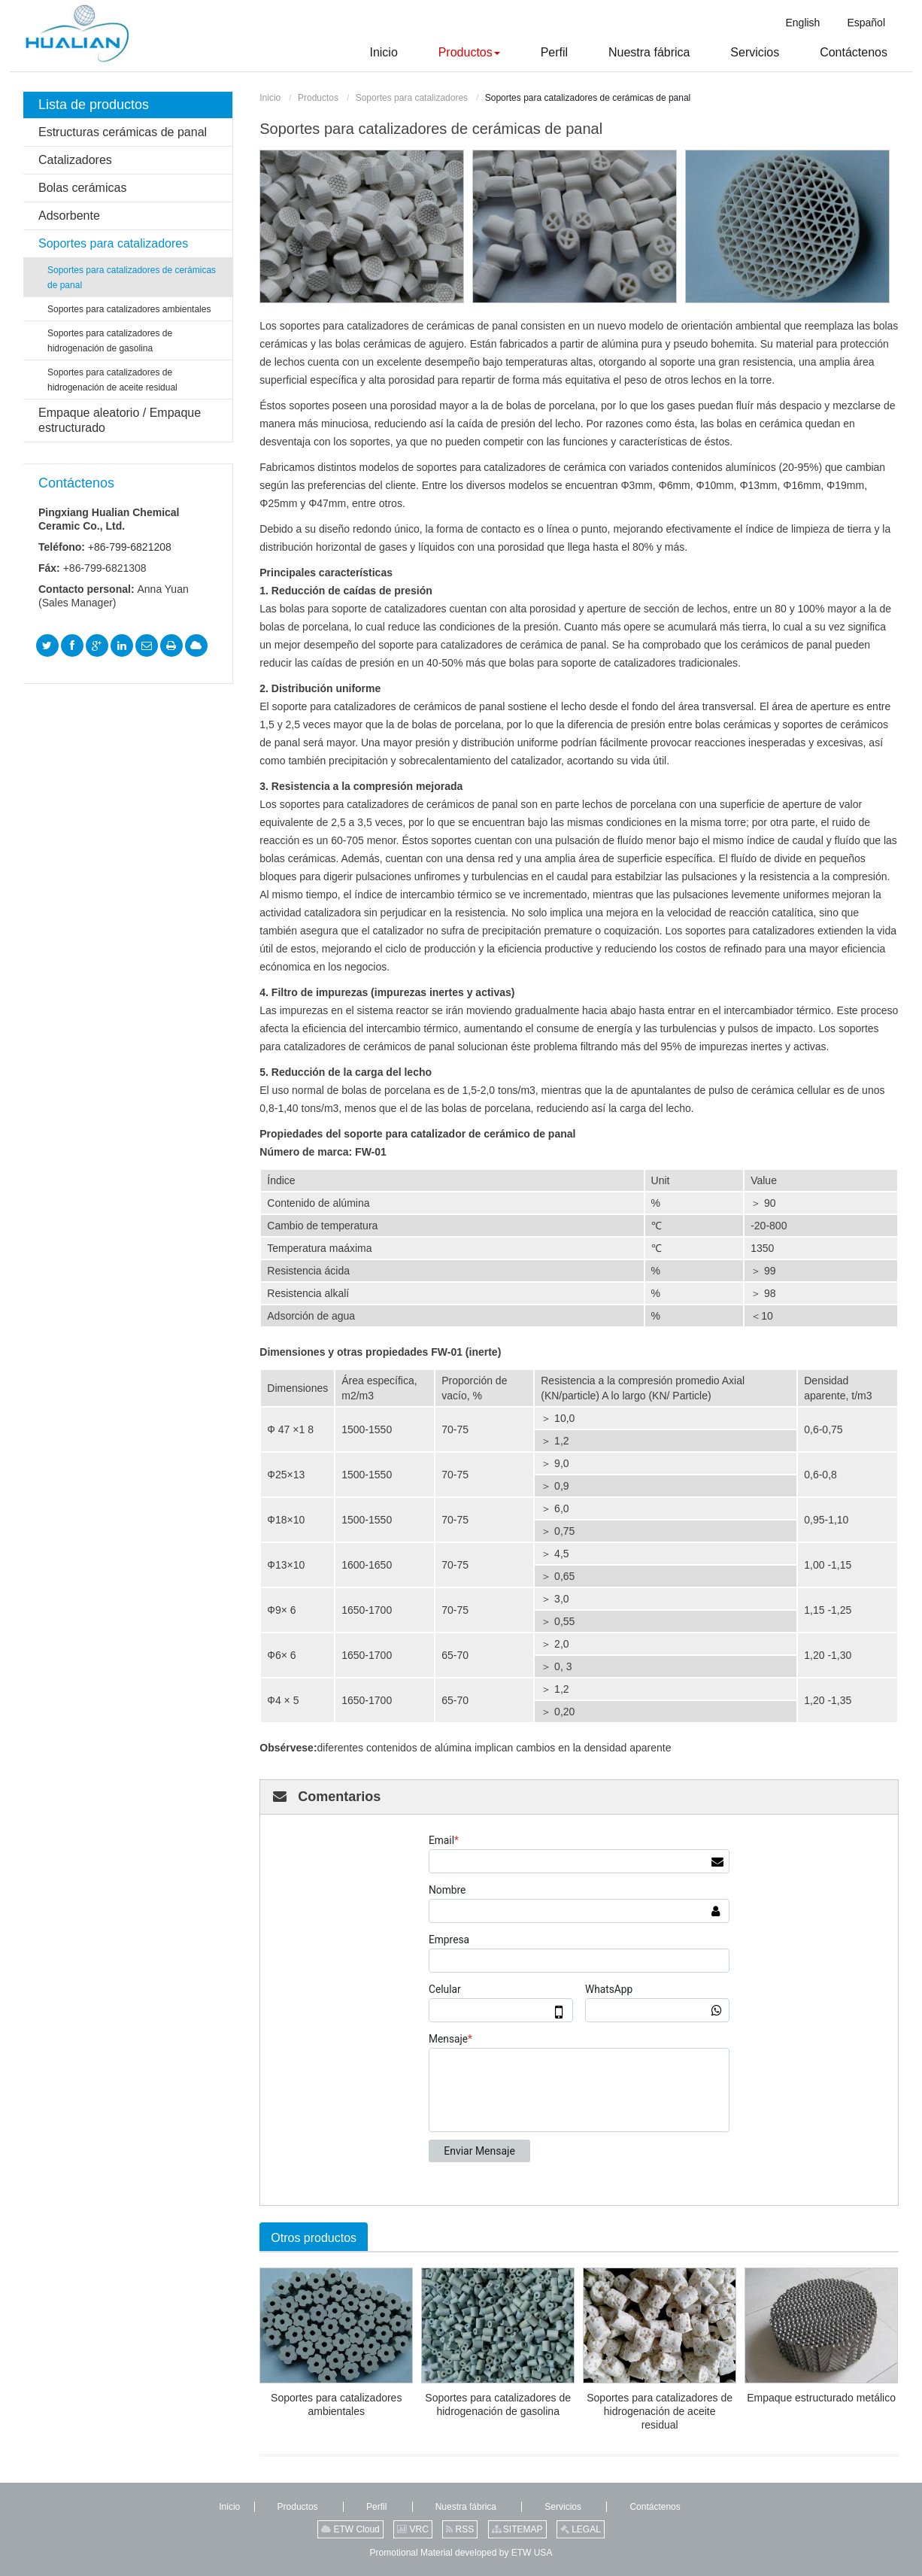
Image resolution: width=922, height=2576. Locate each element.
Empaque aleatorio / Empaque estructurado (119, 420)
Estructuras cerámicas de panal (122, 132)
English (802, 23)
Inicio (270, 98)
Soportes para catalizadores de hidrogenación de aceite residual (659, 2411)
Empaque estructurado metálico (821, 2398)
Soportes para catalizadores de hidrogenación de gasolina (498, 2404)
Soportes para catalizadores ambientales (336, 2404)
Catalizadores (75, 159)
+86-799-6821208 (129, 547)
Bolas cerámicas (82, 187)
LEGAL (580, 2529)
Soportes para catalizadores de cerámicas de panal (131, 277)
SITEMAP (517, 2529)
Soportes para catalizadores (412, 98)
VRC (413, 2529)
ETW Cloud (350, 2529)
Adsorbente (69, 215)
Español (866, 23)
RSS (460, 2529)
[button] (450, 52)
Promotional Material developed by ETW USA (461, 2552)
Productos (318, 98)
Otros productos (313, 2237)
